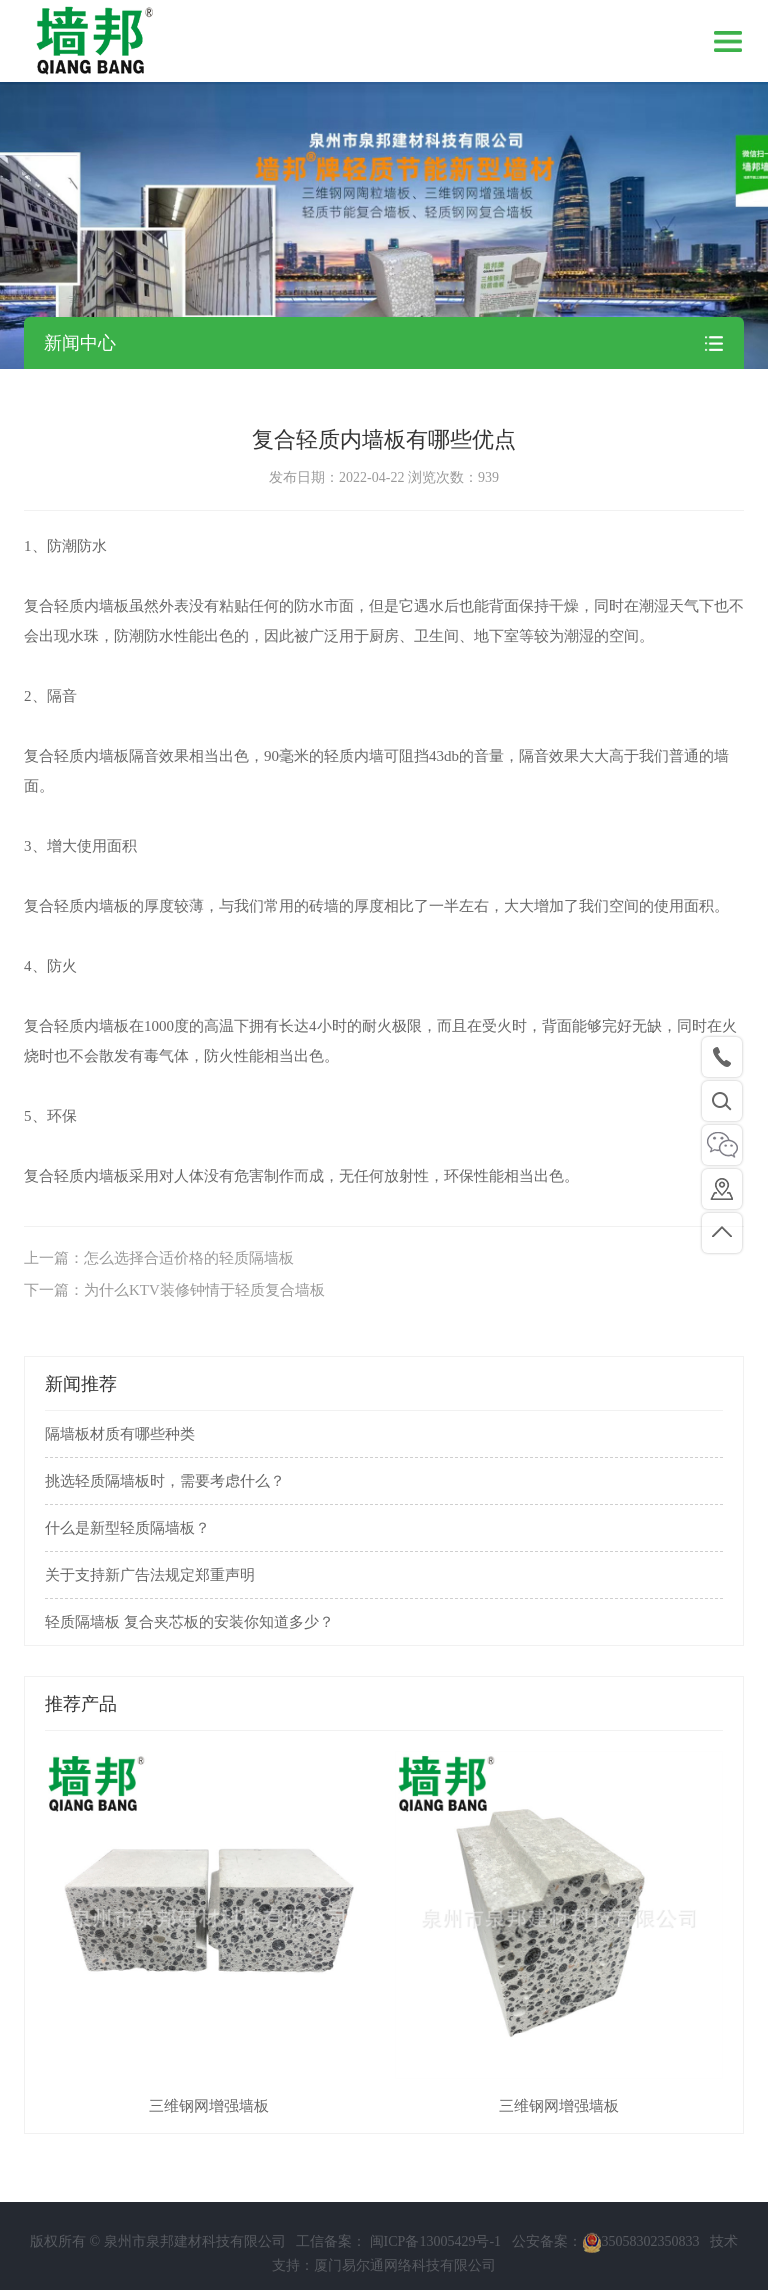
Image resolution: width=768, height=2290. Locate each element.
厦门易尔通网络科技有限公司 (405, 2274)
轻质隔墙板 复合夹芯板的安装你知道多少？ (189, 1622)
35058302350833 (641, 2250)
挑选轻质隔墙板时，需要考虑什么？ (165, 1481)
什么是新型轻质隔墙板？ (127, 1528)
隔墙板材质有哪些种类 (120, 1434)
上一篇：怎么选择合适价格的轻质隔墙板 (159, 1258)
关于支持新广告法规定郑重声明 (150, 1575)
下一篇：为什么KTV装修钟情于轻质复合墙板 (174, 1290)
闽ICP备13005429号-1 (433, 2250)
